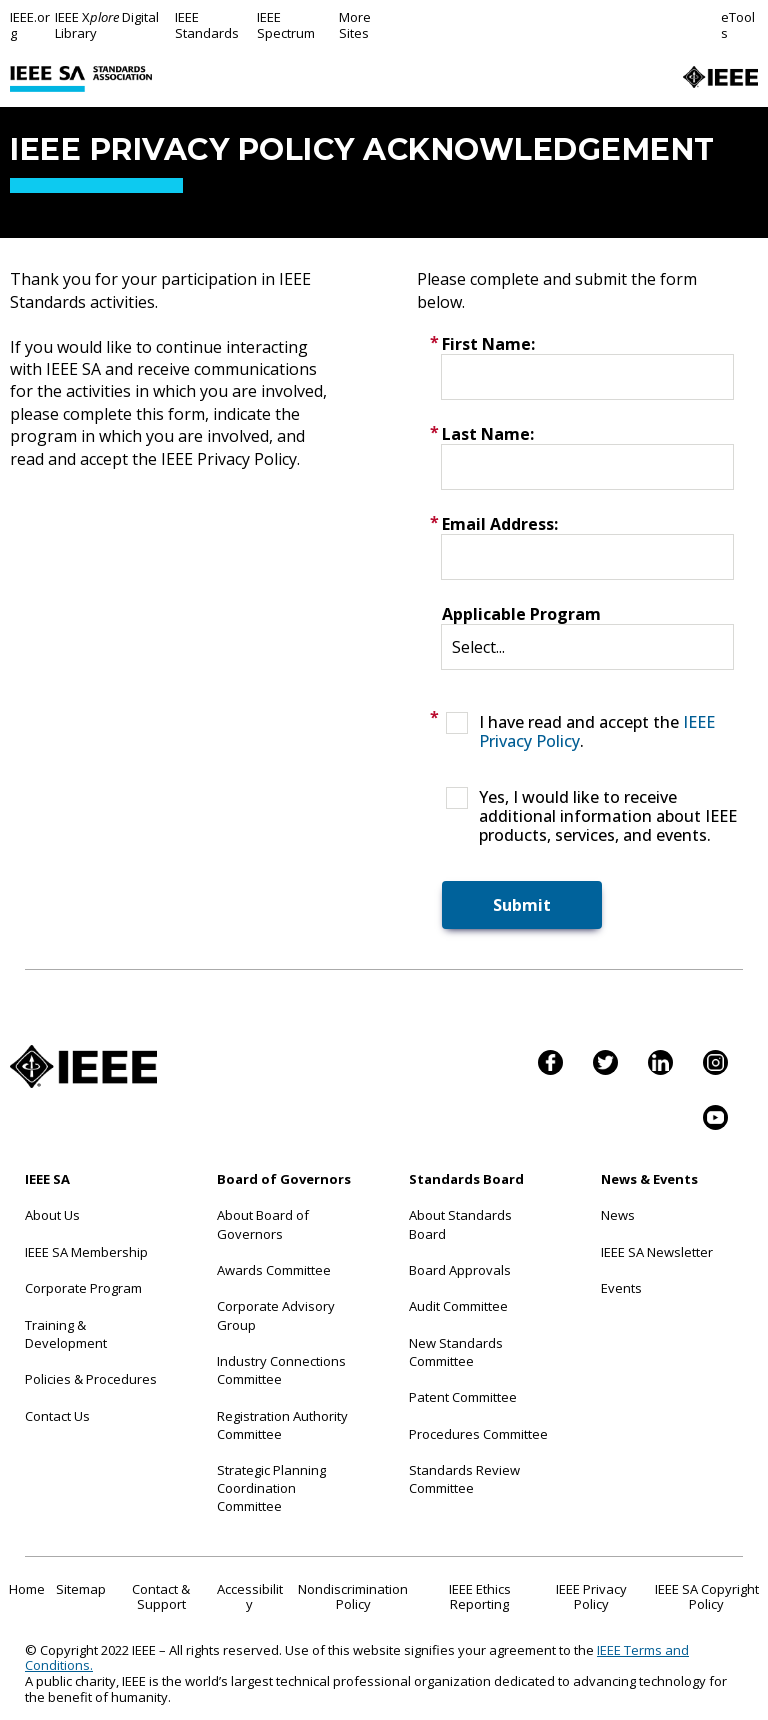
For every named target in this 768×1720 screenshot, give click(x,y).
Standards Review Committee (464, 1479)
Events (621, 1288)
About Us (52, 1215)
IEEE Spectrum (286, 25)
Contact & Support (161, 1597)
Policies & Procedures (91, 1379)
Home (27, 1589)
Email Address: (500, 524)
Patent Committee (463, 1397)
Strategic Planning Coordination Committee (271, 1488)
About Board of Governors (263, 1224)
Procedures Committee (478, 1434)
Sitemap (81, 1589)
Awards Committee (274, 1270)
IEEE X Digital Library (107, 25)
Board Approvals (460, 1270)
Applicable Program (521, 614)
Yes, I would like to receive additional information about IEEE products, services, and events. (608, 817)
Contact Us (57, 1416)
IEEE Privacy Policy (591, 1597)
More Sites (355, 25)
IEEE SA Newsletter (657, 1252)
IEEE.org (30, 25)
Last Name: (488, 434)
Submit (522, 905)
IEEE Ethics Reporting (480, 1597)
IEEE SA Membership (86, 1252)
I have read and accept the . (597, 732)
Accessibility (250, 1597)
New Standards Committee (456, 1352)
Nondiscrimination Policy (353, 1597)
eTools (738, 25)
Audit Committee (458, 1306)
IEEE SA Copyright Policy (707, 1597)
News (618, 1215)
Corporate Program (83, 1288)
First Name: (488, 344)
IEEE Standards (207, 25)
